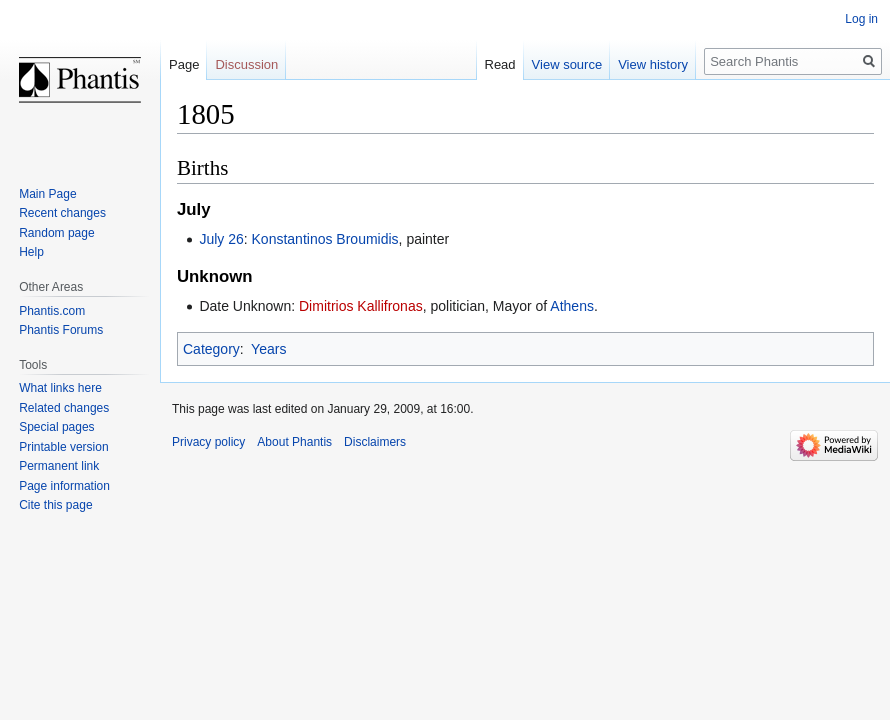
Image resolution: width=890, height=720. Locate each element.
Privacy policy (208, 442)
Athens (572, 306)
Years (268, 349)
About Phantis (294, 442)
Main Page (47, 194)
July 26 (221, 239)
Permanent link (59, 466)
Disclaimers (375, 442)
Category (211, 349)
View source (567, 64)
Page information (64, 486)
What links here (60, 388)
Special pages (56, 427)
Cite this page (55, 505)
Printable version (63, 447)
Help (31, 252)
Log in (861, 19)
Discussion (246, 64)
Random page (56, 233)
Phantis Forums (61, 330)
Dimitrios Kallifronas (361, 306)
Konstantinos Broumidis (325, 239)
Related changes (64, 408)
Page (184, 64)
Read (500, 64)
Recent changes (62, 213)
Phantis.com (52, 311)
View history (653, 64)
